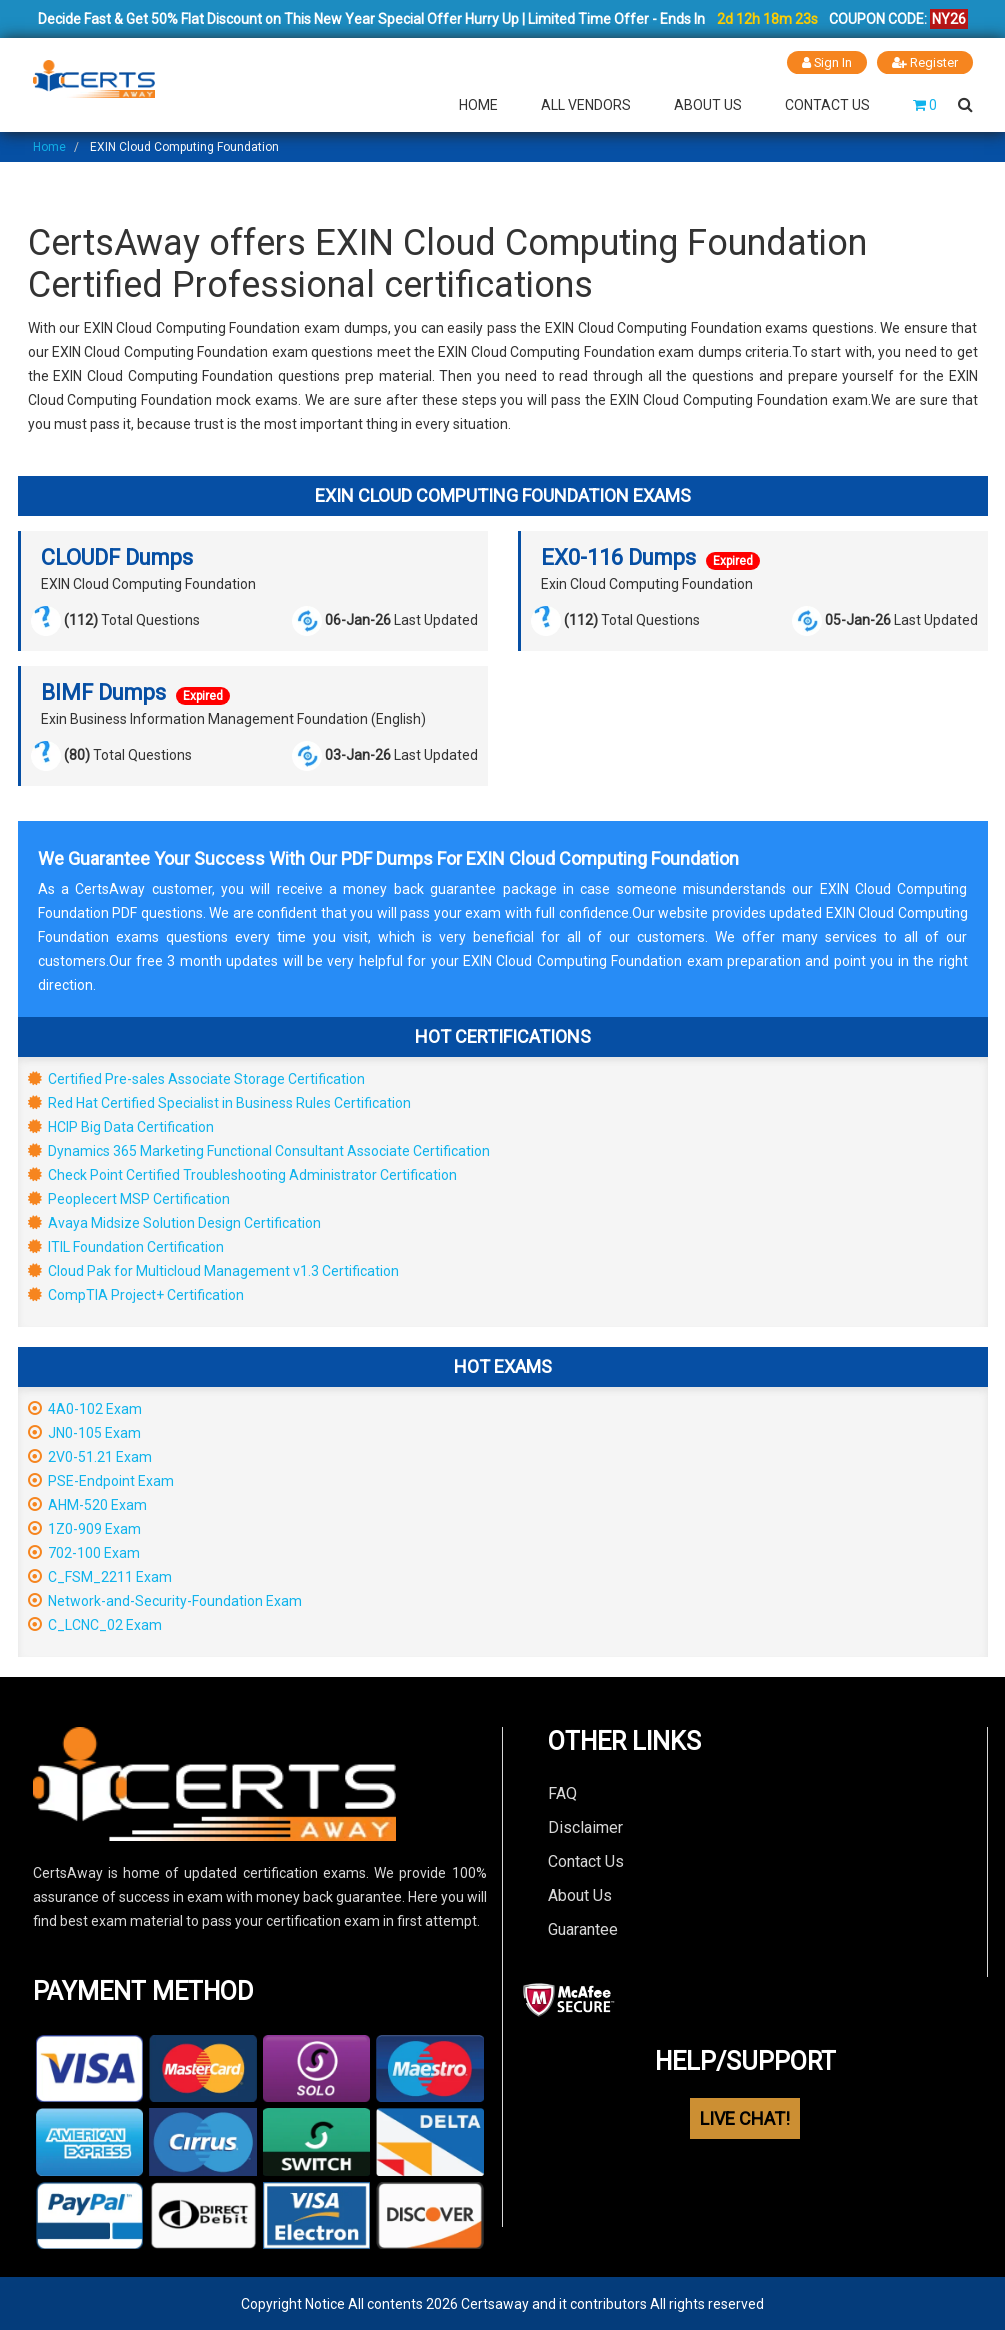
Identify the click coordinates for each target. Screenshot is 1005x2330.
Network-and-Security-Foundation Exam (165, 1600)
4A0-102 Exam (85, 1408)
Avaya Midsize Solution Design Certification (174, 1222)
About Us (708, 104)
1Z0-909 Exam (84, 1528)
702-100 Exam (84, 1552)
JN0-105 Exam (84, 1432)
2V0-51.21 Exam (90, 1456)
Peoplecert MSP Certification (129, 1198)
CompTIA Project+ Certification (136, 1294)
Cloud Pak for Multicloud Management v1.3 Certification (213, 1270)
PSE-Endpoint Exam (101, 1480)
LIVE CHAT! (745, 2117)
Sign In (826, 62)
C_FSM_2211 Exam (100, 1576)
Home (478, 104)
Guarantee (583, 1928)
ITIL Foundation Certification (126, 1246)
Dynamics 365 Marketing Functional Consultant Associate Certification (259, 1150)
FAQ (562, 1792)
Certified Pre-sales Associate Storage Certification (196, 1078)
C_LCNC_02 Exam (95, 1624)
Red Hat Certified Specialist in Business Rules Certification (219, 1102)
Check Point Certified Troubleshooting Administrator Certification (242, 1174)
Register (925, 62)
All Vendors (586, 104)
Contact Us (827, 104)
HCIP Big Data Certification (121, 1126)
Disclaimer (585, 1826)
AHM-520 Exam (87, 1504)
